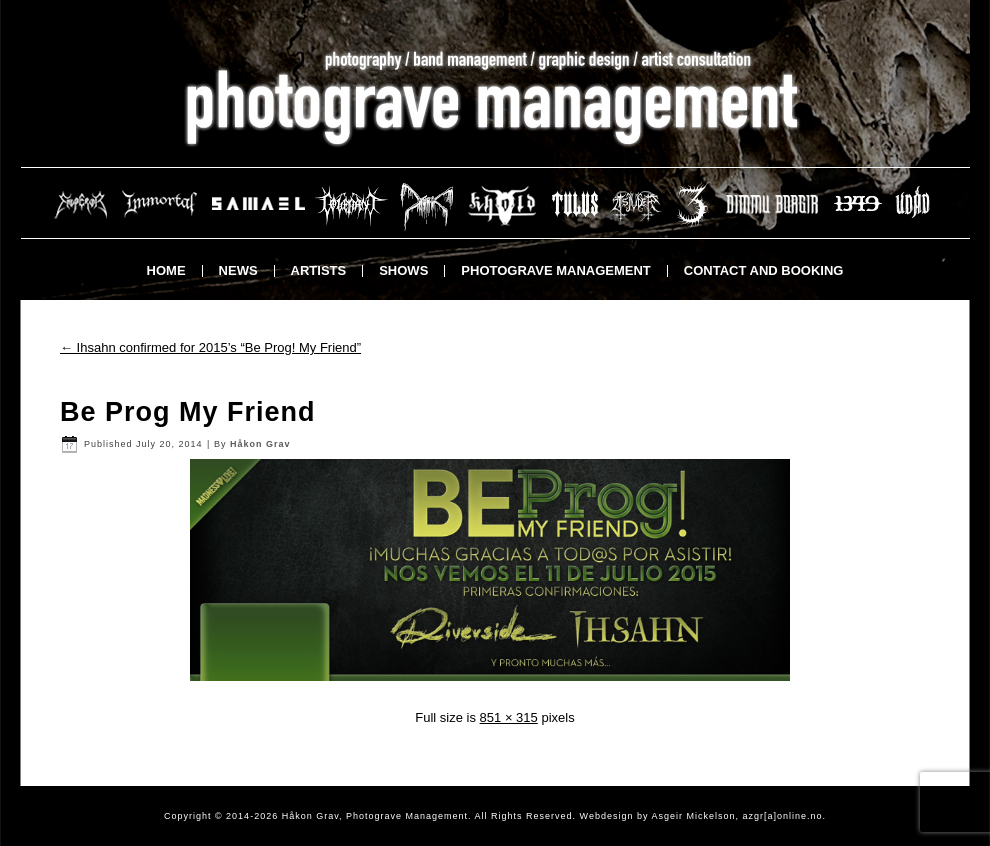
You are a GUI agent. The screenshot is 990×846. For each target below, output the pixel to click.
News (238, 270)
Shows (403, 270)
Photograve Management (555, 270)
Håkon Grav (260, 444)
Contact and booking (764, 270)
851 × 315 (509, 717)
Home (166, 270)
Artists (319, 270)
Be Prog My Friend (188, 412)
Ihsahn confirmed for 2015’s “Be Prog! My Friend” (210, 347)
